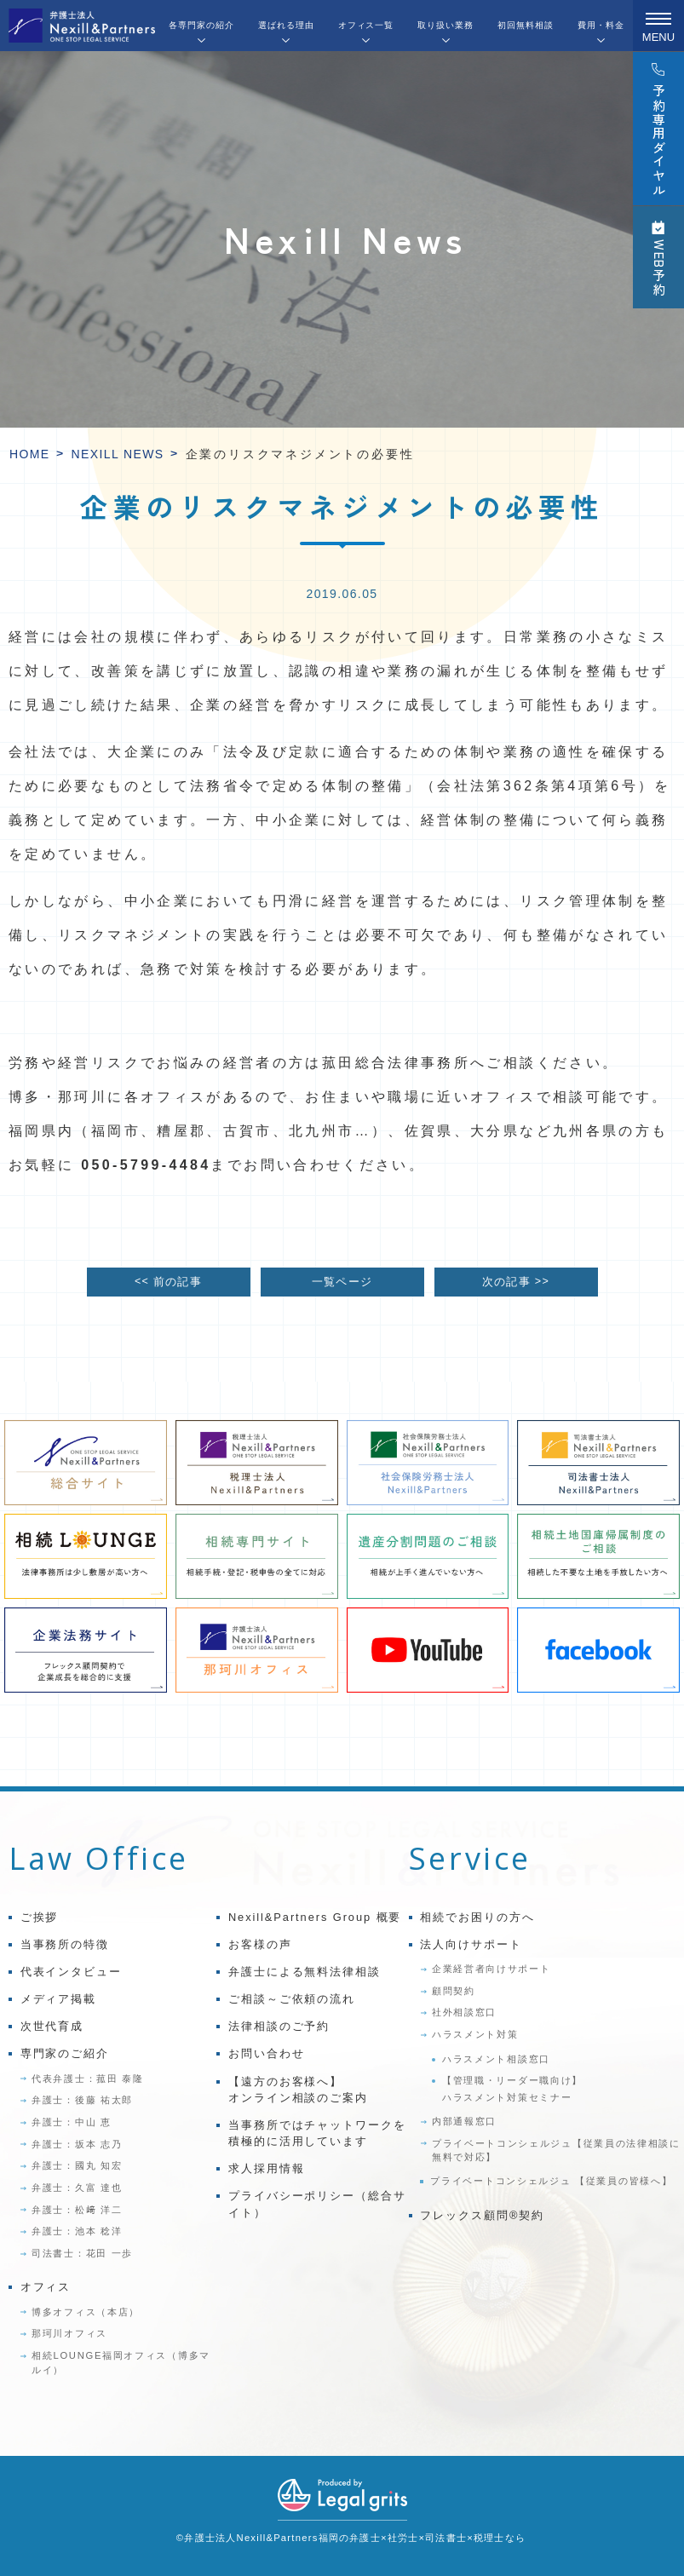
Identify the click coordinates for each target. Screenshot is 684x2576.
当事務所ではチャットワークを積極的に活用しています (317, 2133)
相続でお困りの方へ (477, 1917)
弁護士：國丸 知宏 (77, 2165)
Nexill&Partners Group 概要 (314, 1917)
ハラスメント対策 (475, 2034)
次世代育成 (52, 2026)
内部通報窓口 (464, 2121)
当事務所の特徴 (65, 1944)
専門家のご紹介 (65, 2053)
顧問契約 (453, 1991)
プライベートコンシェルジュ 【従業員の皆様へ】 (551, 2181)
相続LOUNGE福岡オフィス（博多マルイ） (121, 2362)
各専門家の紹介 (201, 25)
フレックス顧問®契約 (482, 2215)
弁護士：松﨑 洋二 (77, 2210)
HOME (29, 454)
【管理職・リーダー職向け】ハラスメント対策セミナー (512, 2088)
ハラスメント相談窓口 (496, 2059)
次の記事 (515, 1281)
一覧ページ (342, 1282)
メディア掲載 (58, 1998)
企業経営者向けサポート (491, 1969)
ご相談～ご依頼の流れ (291, 1998)
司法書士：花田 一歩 (82, 2253)
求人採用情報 (266, 2168)
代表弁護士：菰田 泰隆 (88, 2078)
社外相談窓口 (464, 2012)
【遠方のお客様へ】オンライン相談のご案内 (298, 2089)
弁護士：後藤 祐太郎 (82, 2100)
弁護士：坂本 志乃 (77, 2144)
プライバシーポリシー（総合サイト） (317, 2203)
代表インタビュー (71, 1971)
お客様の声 (260, 1944)
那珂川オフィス (69, 2333)
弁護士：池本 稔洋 (77, 2231)
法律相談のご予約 (279, 2026)
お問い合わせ (266, 2053)
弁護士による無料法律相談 (304, 1971)
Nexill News (118, 454)
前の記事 (168, 1281)
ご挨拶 (39, 1917)
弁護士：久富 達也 (77, 2187)
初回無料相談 (525, 25)
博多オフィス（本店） (86, 2312)
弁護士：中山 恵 (72, 2122)
